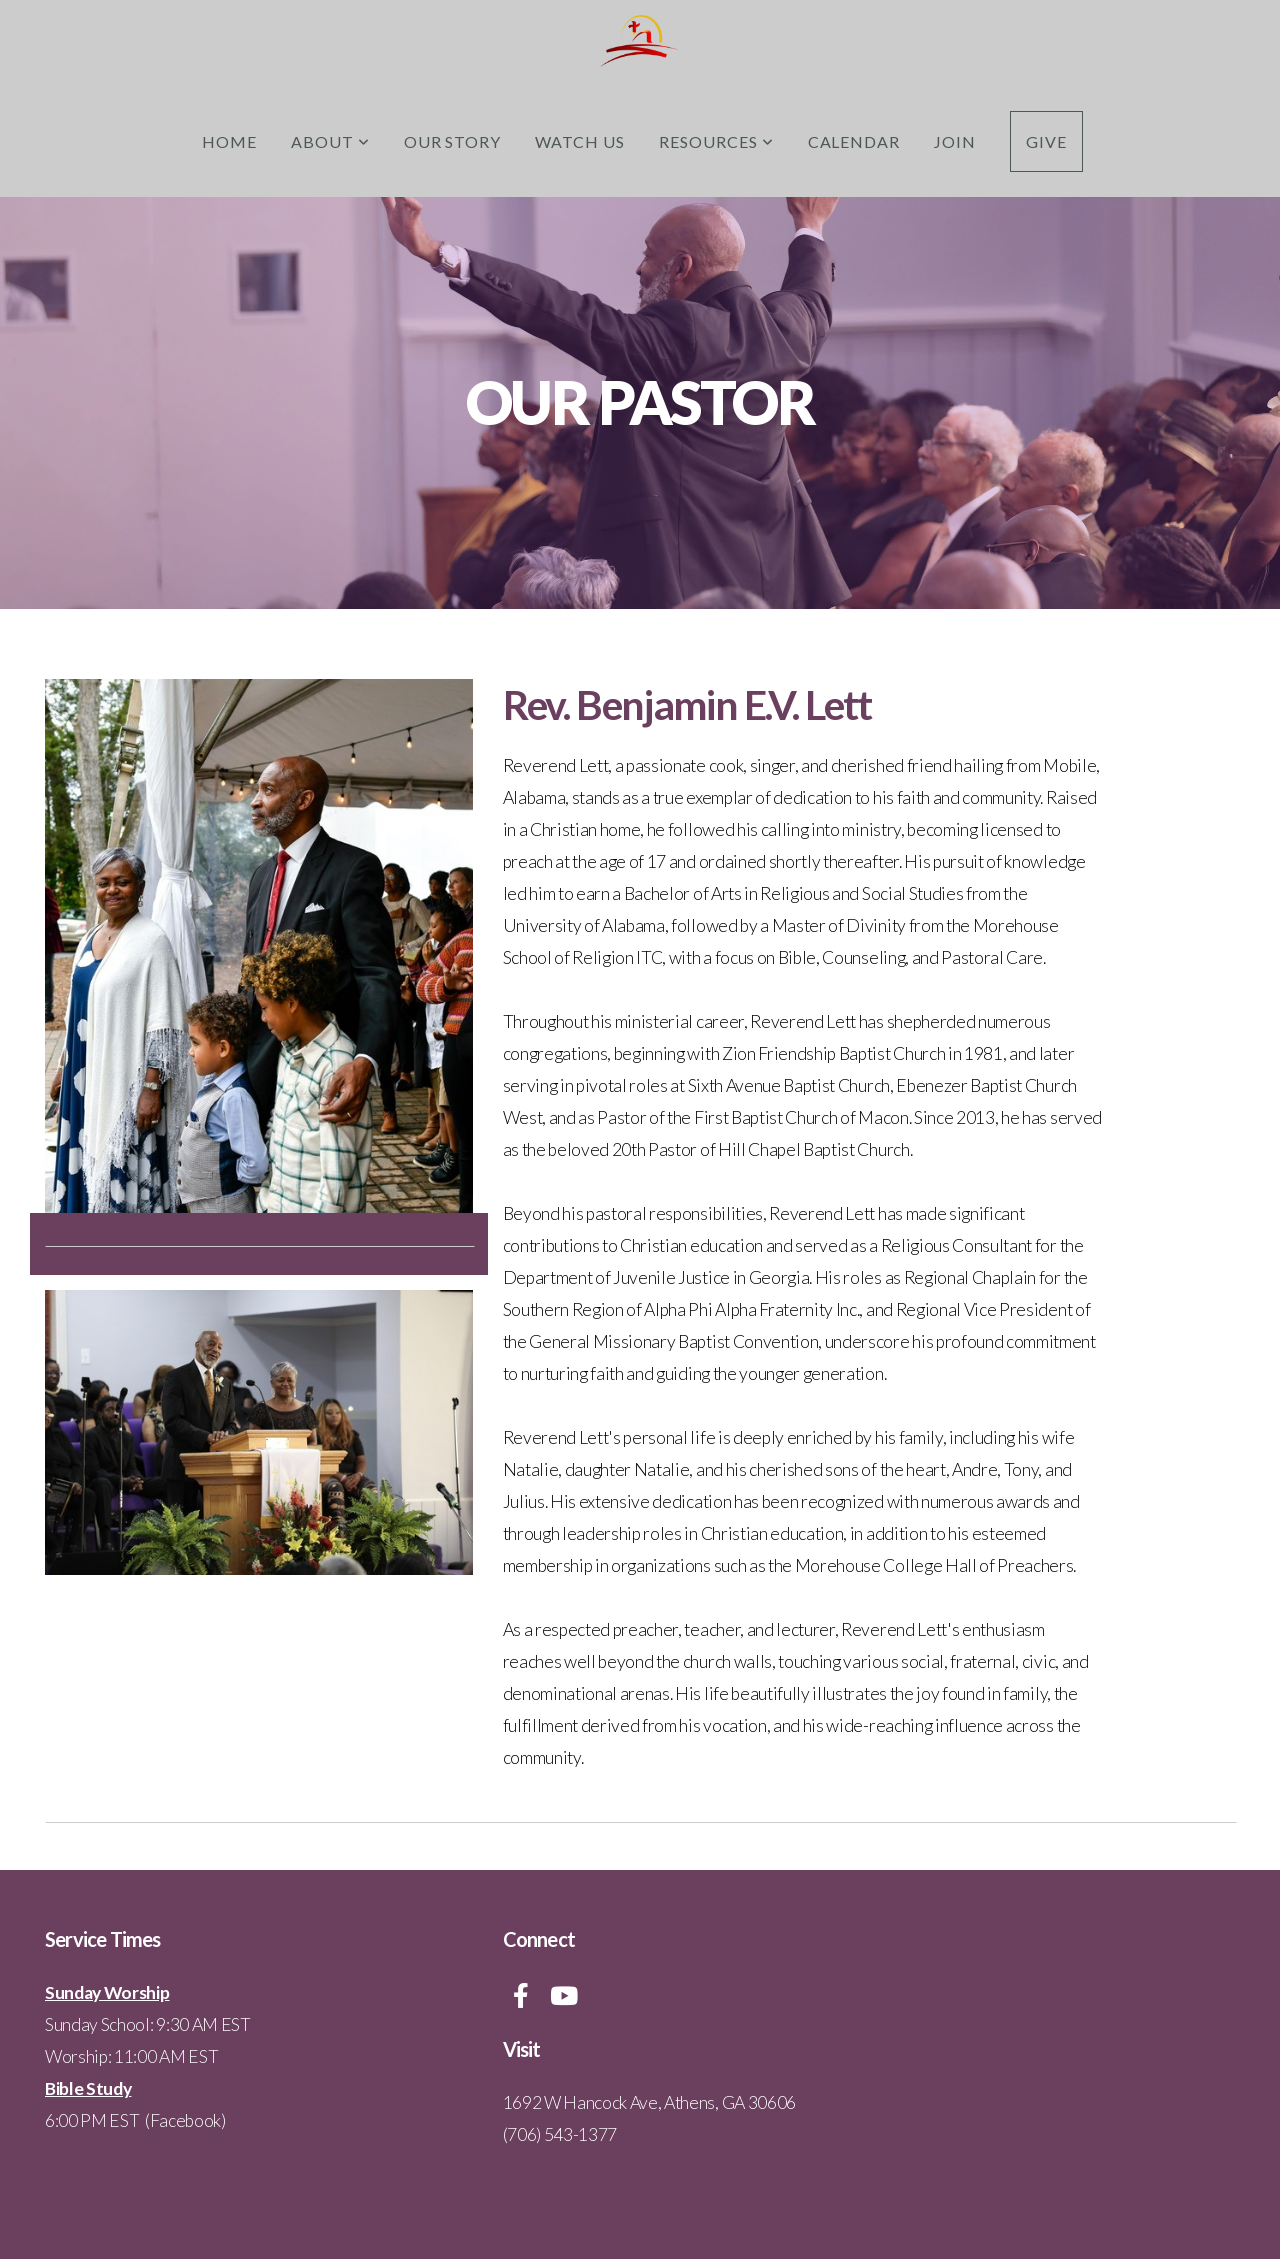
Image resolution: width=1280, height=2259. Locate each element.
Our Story (453, 141)
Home (229, 141)
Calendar (854, 141)
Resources (716, 141)
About (330, 141)
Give (1046, 141)
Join (955, 141)
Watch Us (580, 141)
